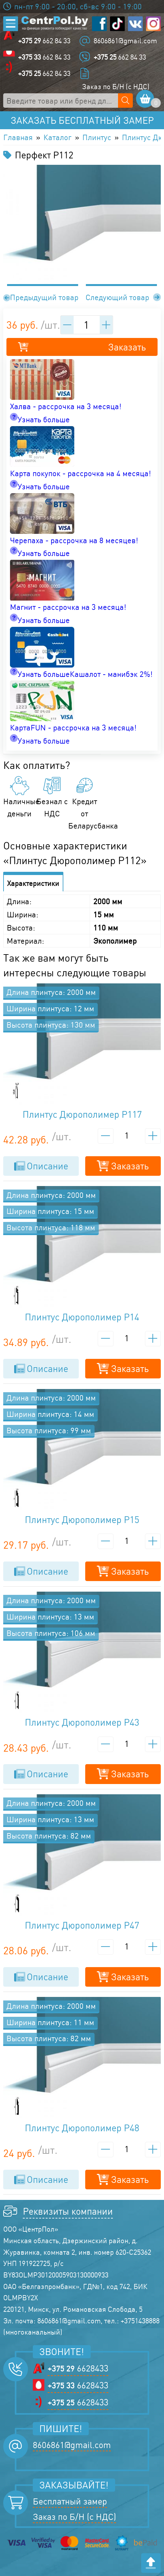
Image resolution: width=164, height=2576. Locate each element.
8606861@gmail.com (125, 40)
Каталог (58, 137)
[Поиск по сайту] (125, 100)
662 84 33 (44, 40)
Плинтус (96, 137)
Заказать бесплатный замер (82, 120)
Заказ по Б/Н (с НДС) (116, 86)
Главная (18, 137)
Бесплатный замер (70, 2501)
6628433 (78, 2368)
